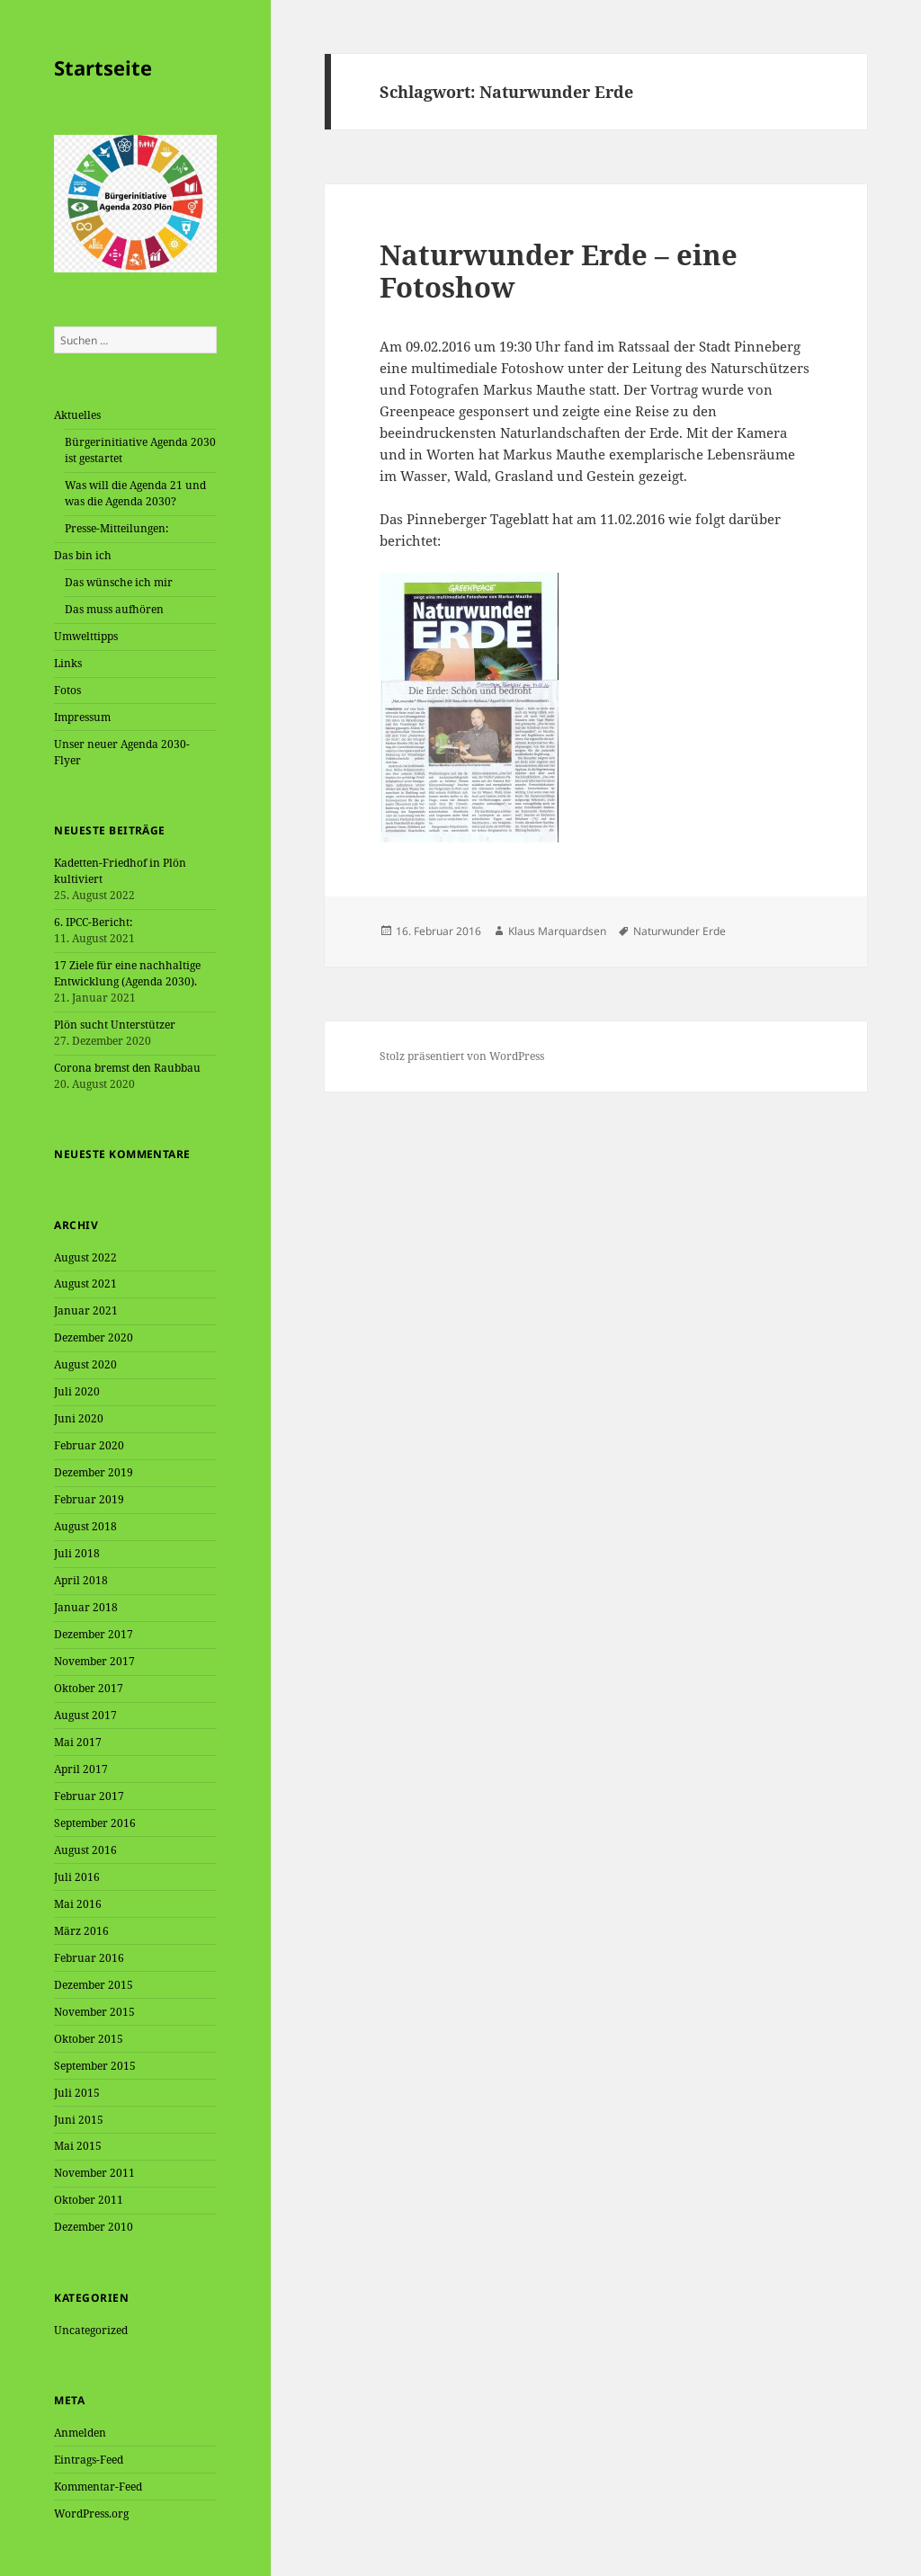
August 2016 (85, 1850)
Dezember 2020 (93, 1337)
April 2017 (81, 1769)
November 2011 (94, 2172)
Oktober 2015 (88, 2038)
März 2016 (81, 1931)
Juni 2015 (78, 2119)
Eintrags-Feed (88, 2459)
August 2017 (85, 1715)
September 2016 (95, 1823)
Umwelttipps (86, 636)
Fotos (67, 690)
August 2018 (85, 1526)
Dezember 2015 (93, 1984)
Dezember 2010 (93, 2226)
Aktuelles (77, 415)
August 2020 (85, 1364)
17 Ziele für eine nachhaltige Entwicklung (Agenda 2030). (127, 973)
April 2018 (81, 1580)
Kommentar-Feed (98, 2486)
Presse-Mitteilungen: (116, 528)
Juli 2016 (77, 1877)
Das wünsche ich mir (119, 582)
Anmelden (80, 2432)
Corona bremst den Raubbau (127, 1067)
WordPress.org (91, 2513)
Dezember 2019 (93, 1472)
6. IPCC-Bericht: (93, 922)
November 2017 (94, 1661)
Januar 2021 (86, 1310)
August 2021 (85, 1283)
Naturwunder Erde (679, 931)
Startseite (103, 67)
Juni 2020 (78, 1418)
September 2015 (95, 2065)
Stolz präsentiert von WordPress (462, 1056)
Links (68, 663)
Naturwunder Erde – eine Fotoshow (559, 271)
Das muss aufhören (114, 609)
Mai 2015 (78, 2145)
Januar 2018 (86, 1607)
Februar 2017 (89, 1796)
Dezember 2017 (93, 1634)
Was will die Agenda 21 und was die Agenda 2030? (135, 493)
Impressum (82, 717)
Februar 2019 (89, 1499)
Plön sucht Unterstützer (114, 1024)
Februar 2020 (89, 1445)
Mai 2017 (78, 1742)
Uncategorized (91, 2330)
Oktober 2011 (88, 2199)
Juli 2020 (77, 1391)
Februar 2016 (89, 1957)
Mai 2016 (78, 1904)
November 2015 (94, 2011)
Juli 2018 (77, 1553)
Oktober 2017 (88, 1688)
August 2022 (85, 1257)
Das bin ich (83, 555)
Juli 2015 (77, 2092)
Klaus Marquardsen (557, 931)
